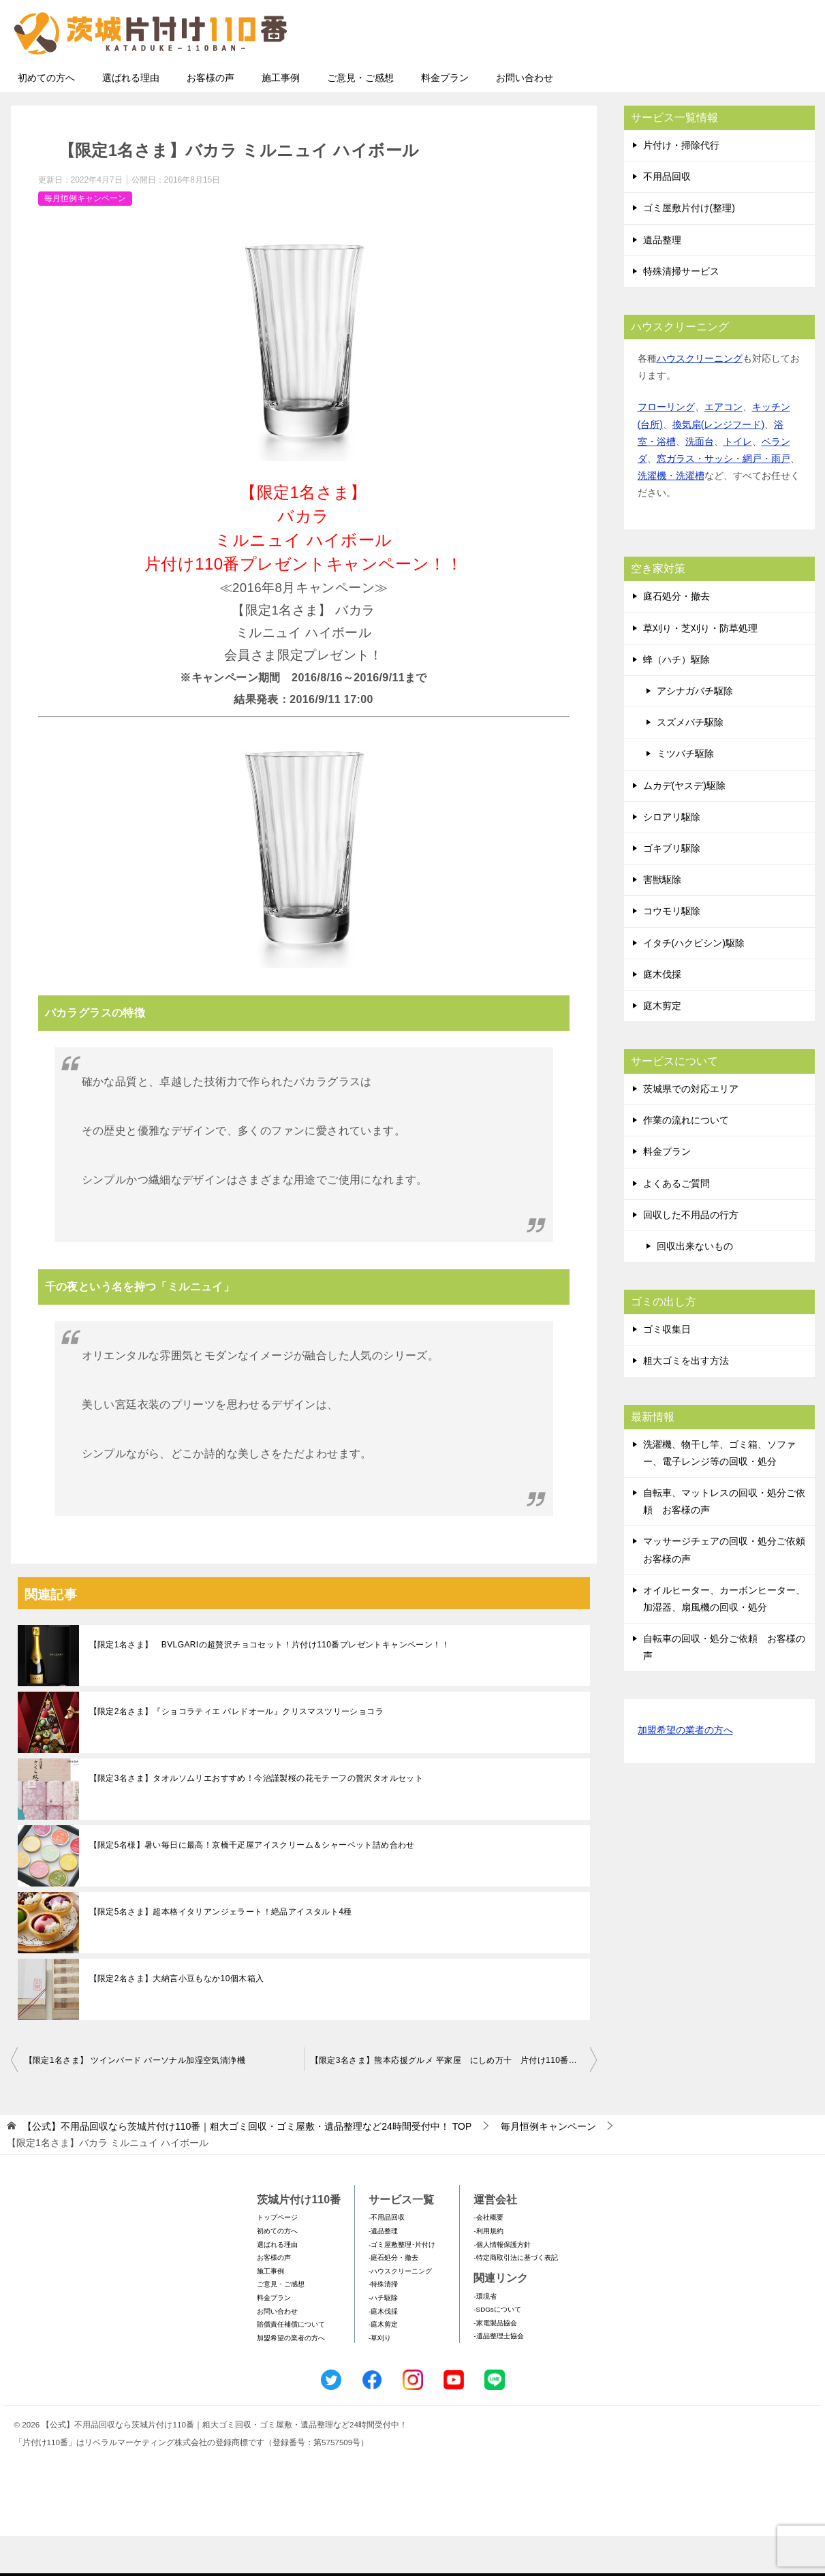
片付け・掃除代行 (681, 185)
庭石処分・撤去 (676, 636)
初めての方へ (46, 117)
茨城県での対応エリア (690, 1128)
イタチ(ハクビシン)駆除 (694, 983)
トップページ (277, 2257)
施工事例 (281, 117)
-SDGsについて (496, 2349)
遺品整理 (662, 280)
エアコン (723, 446)
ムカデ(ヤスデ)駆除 (684, 825)
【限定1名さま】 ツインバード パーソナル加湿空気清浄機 (135, 2100)
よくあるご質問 (676, 1223)
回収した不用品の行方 (690, 1255)
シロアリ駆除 (671, 857)
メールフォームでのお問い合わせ (688, 79)
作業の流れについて (686, 1160)
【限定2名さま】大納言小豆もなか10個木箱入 (176, 2018)
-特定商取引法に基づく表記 (515, 2297)
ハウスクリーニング (700, 398)
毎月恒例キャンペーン (85, 238)
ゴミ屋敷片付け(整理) (689, 248)
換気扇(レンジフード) (718, 464)
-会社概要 (488, 2257)
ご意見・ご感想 (360, 117)
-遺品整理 (383, 2271)
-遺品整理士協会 (498, 2376)
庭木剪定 (662, 1045)
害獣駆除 (662, 919)
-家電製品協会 (494, 2363)
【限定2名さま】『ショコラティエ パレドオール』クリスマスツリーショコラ (236, 1751)
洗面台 (699, 481)
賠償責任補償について (291, 2364)
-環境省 (484, 2336)
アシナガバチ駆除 (695, 731)
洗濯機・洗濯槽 (671, 515)
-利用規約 (488, 2271)
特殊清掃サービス (681, 311)
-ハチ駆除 (383, 2338)
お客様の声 (210, 117)
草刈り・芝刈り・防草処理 (700, 668)
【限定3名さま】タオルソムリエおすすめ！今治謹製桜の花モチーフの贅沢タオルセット (256, 1818)
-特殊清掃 (383, 2324)
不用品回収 (667, 216)
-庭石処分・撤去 (393, 2297)
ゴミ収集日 (667, 1369)
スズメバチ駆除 (690, 762)
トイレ (737, 481)
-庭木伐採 (383, 2351)
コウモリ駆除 (671, 951)
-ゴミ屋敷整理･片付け (402, 2284)
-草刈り (380, 2378)
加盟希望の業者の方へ (685, 1771)
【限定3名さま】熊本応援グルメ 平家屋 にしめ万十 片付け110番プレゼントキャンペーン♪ (454, 2100)
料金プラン (445, 117)
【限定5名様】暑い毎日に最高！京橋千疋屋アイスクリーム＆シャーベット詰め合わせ (252, 1885)
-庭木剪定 (383, 2364)
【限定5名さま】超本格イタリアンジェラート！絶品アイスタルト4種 (220, 1952)
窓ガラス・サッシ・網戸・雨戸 (723, 498)
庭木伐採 (662, 1014)
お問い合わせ (524, 117)
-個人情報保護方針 (501, 2284)
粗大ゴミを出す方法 (686, 1400)
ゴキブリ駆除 (671, 888)
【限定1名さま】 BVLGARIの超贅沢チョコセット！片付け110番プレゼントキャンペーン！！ (269, 1685)
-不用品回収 (387, 2257)
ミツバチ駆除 (685, 793)
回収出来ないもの (695, 1286)
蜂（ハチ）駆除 (676, 699)
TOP (246, 2166)
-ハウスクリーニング (400, 2311)
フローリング (666, 446)
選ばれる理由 (130, 117)
